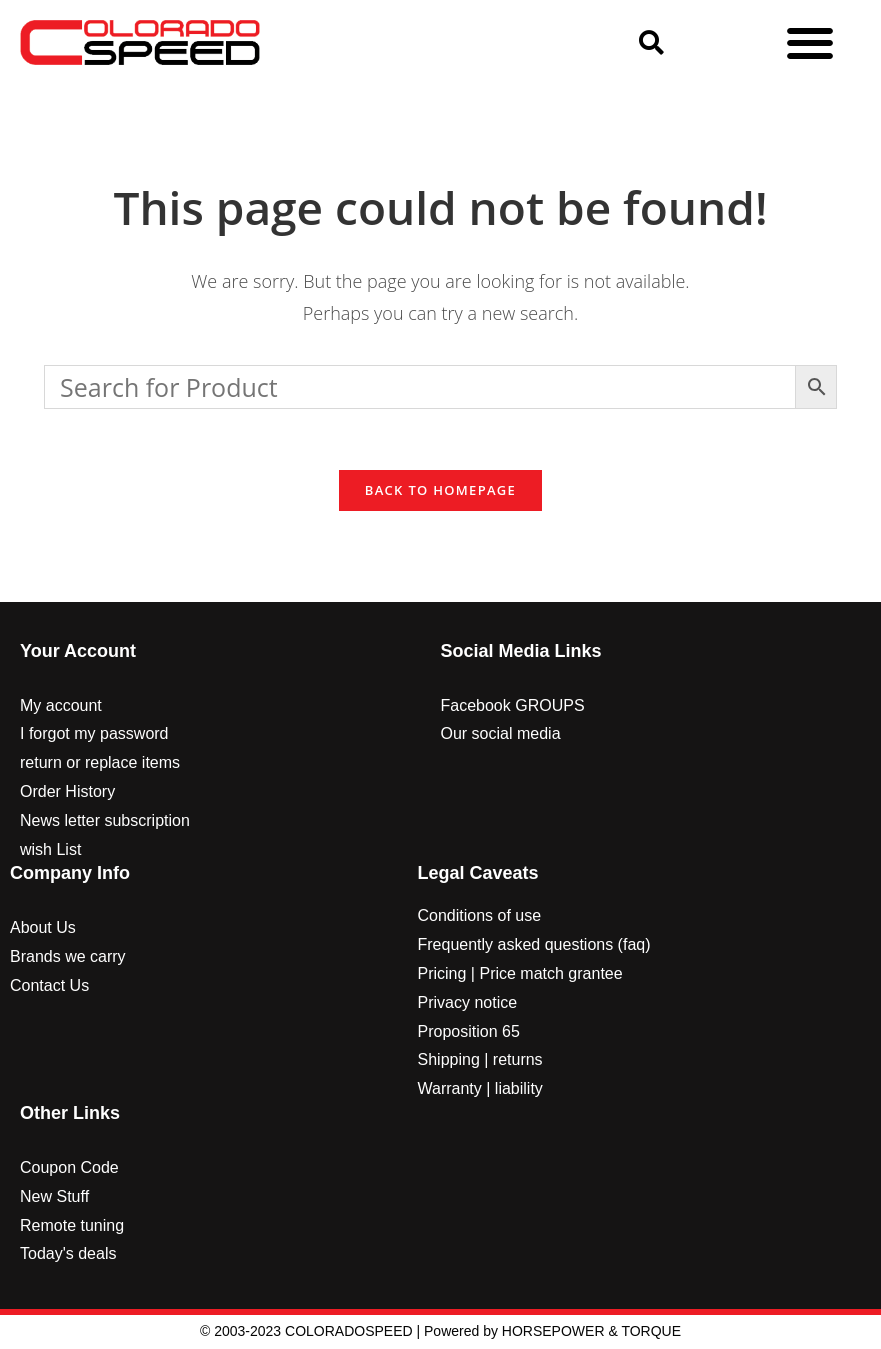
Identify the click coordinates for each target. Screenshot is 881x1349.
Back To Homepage (440, 490)
